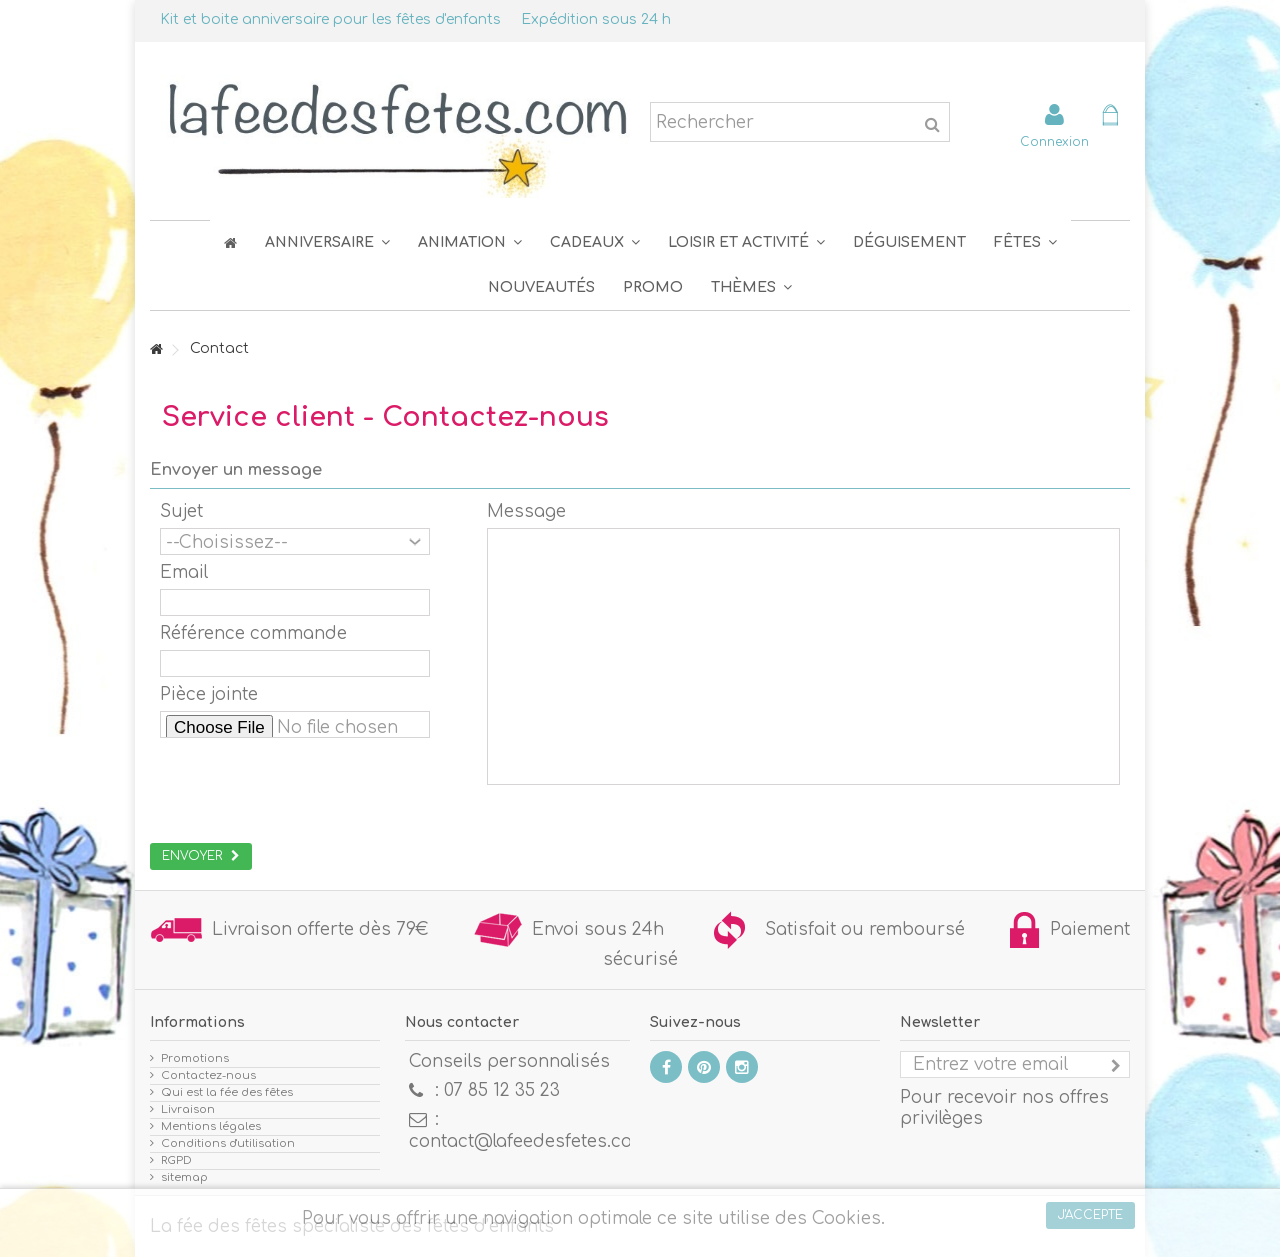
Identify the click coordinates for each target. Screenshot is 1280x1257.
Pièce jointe (209, 694)
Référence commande (253, 633)
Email (184, 572)
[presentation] (312, 784)
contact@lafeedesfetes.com (528, 1141)
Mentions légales (211, 1126)
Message (526, 511)
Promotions (195, 1058)
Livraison (188, 1109)
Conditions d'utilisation (228, 1143)
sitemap (184, 1177)
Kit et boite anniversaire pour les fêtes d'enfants (330, 19)
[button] (1025, 242)
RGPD (176, 1160)
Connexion (1054, 141)
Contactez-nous (208, 1075)
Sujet (181, 511)
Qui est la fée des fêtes (227, 1092)
